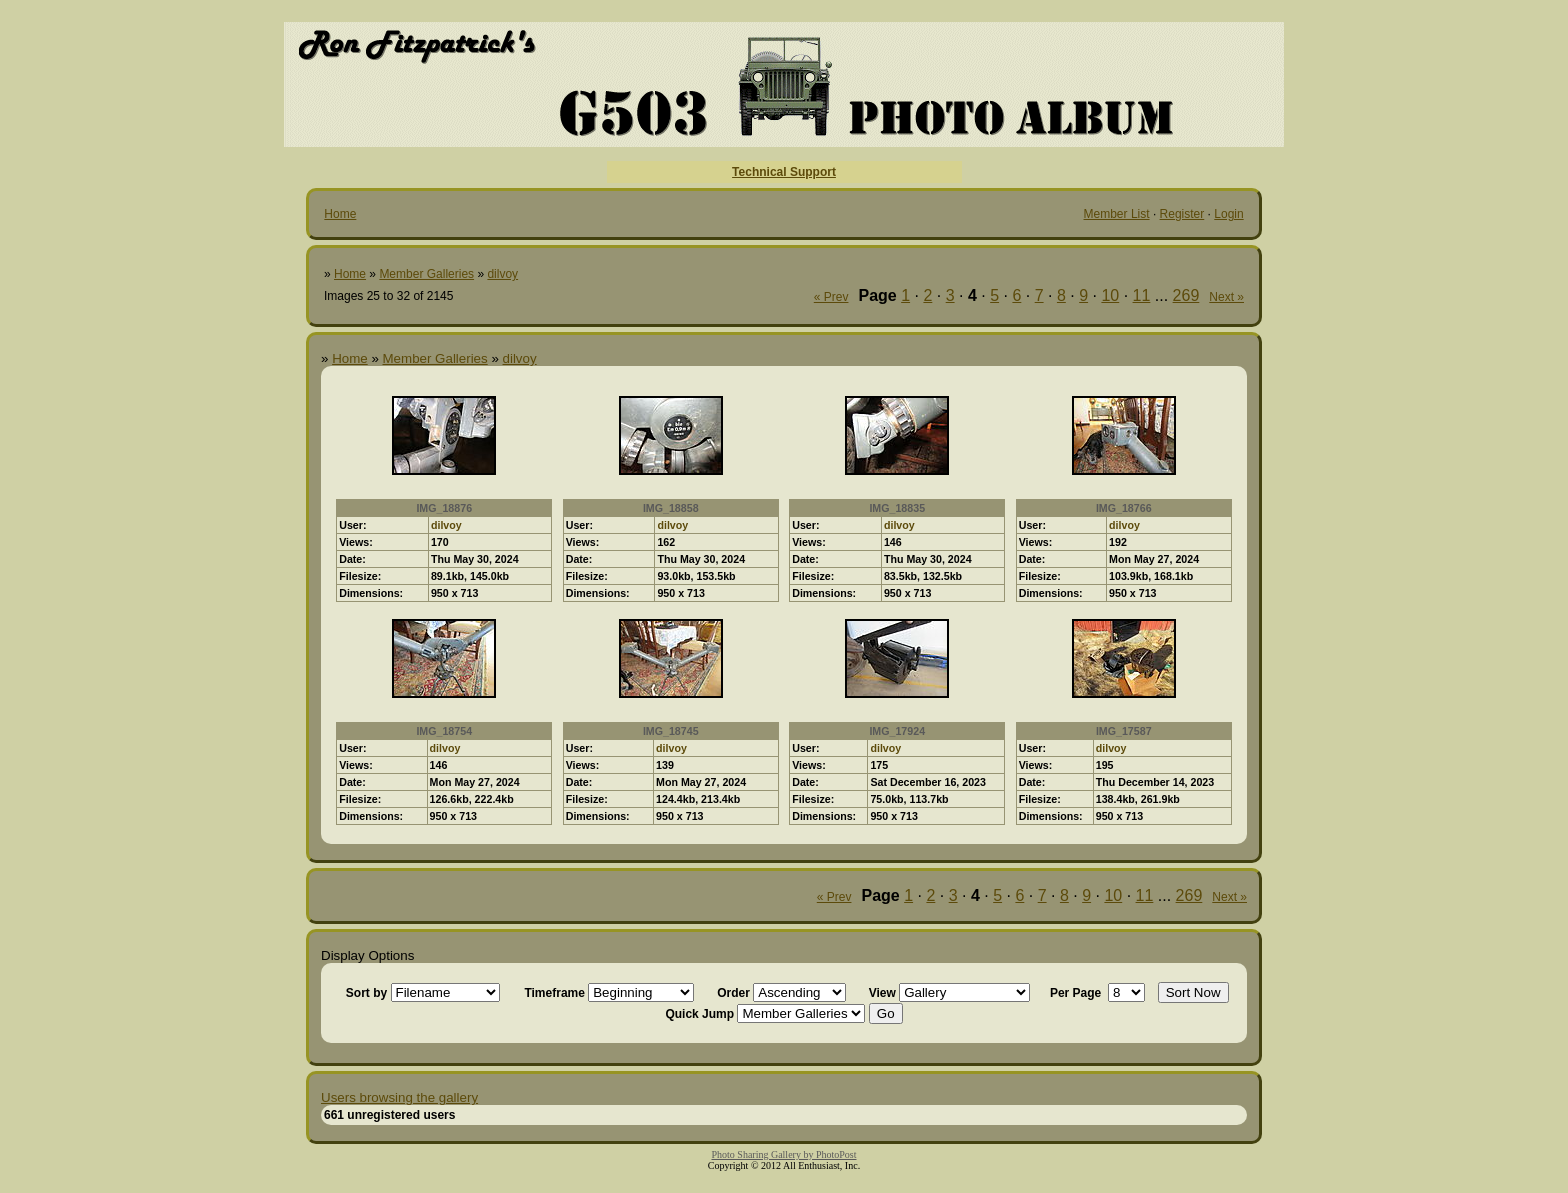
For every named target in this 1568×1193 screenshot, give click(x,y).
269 (1186, 295)
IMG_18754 (444, 731)
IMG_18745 (671, 731)
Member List (1117, 214)
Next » (1226, 297)
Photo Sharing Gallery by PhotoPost (783, 1154)
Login (1228, 214)
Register (1182, 214)
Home (340, 214)
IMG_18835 (897, 508)
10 (1110, 295)
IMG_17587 (1124, 731)
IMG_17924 (897, 731)
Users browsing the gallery (399, 1097)
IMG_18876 (444, 508)
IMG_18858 (671, 508)
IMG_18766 (1124, 508)
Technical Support (784, 172)
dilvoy (502, 274)
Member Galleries (426, 274)
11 (1142, 295)
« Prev (831, 297)
